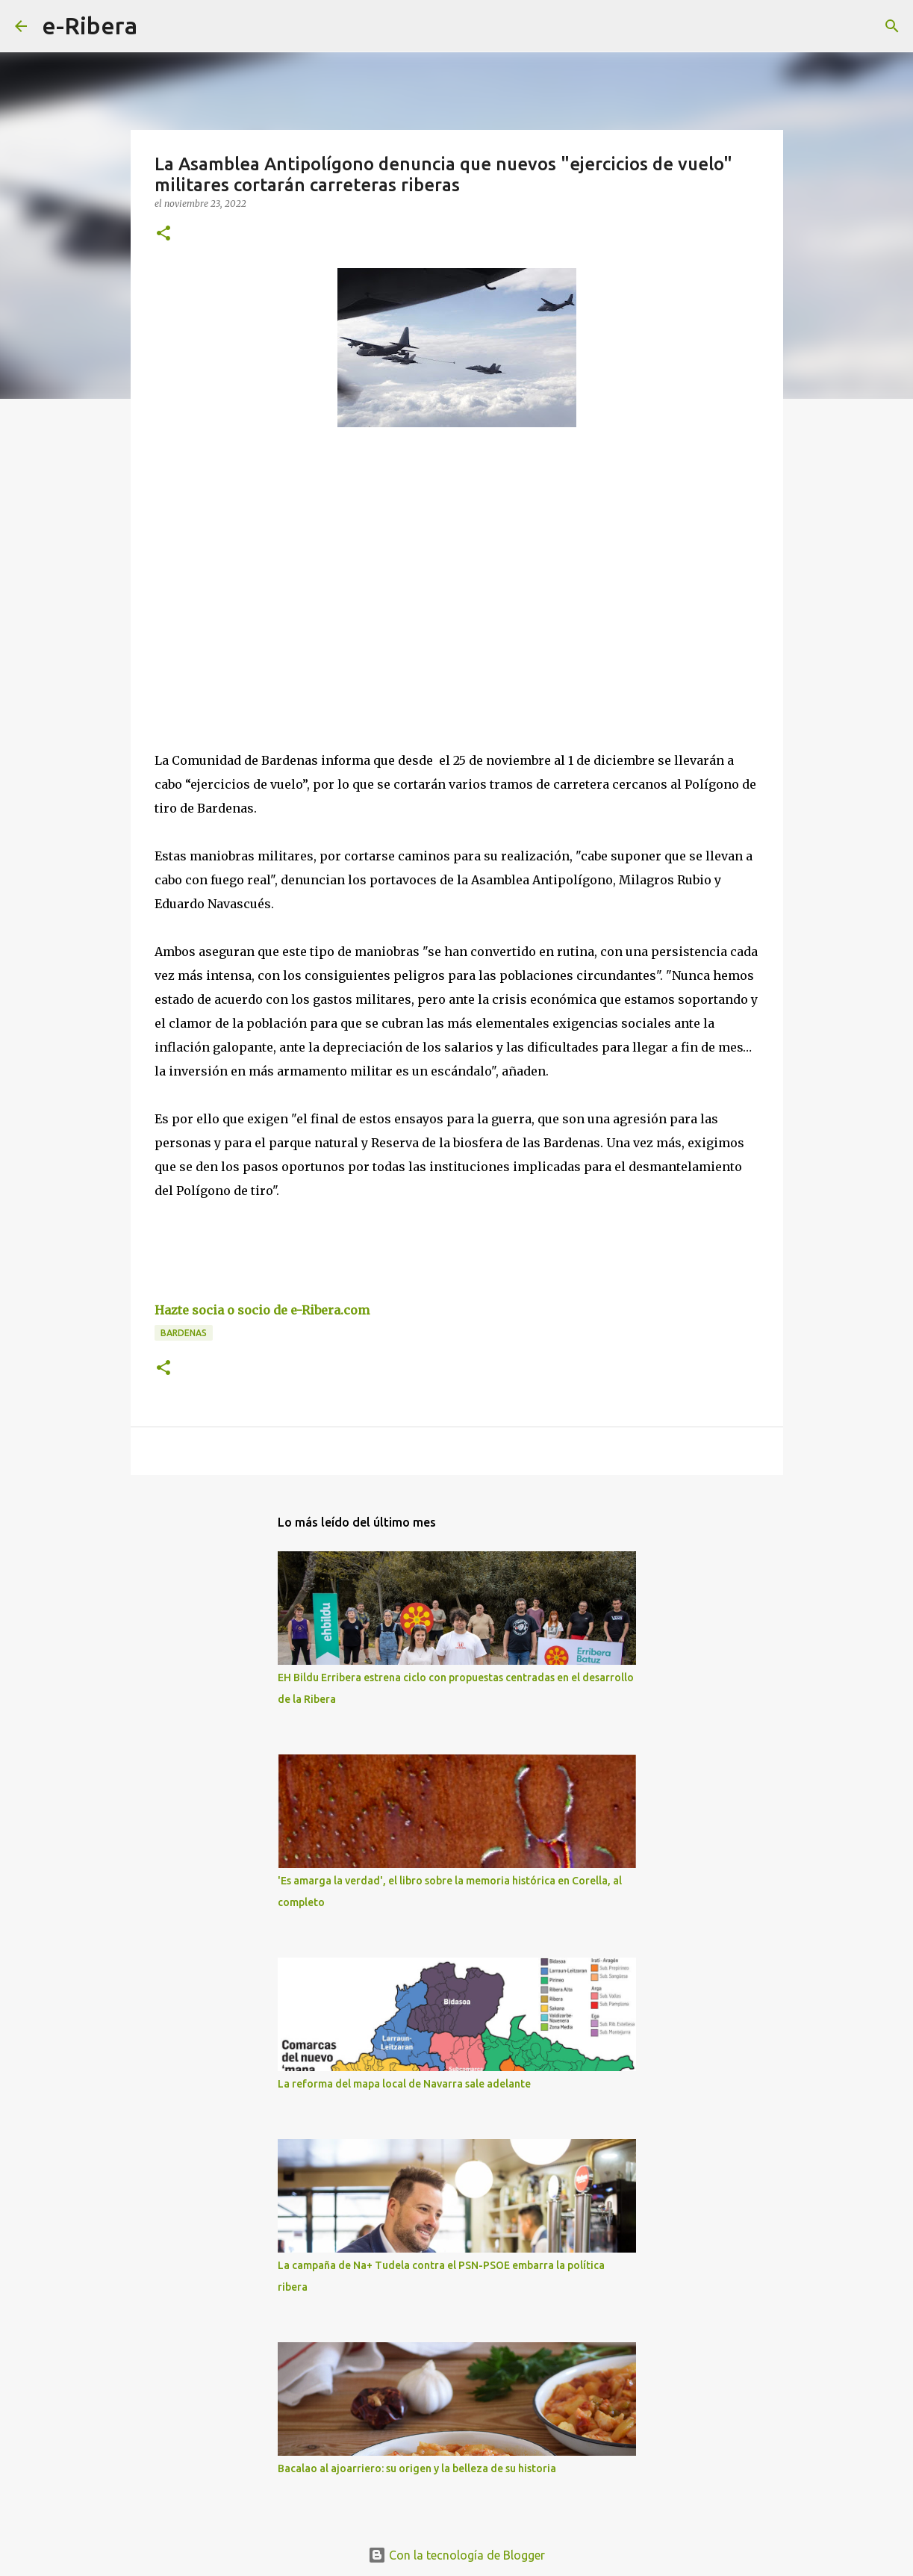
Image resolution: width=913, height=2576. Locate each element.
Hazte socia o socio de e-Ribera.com (262, 1310)
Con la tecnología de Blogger (456, 2555)
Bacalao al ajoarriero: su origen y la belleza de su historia (417, 2468)
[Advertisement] (266, 575)
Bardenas (184, 1333)
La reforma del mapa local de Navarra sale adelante (404, 2084)
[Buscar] (158, 26)
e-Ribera (89, 25)
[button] (163, 234)
